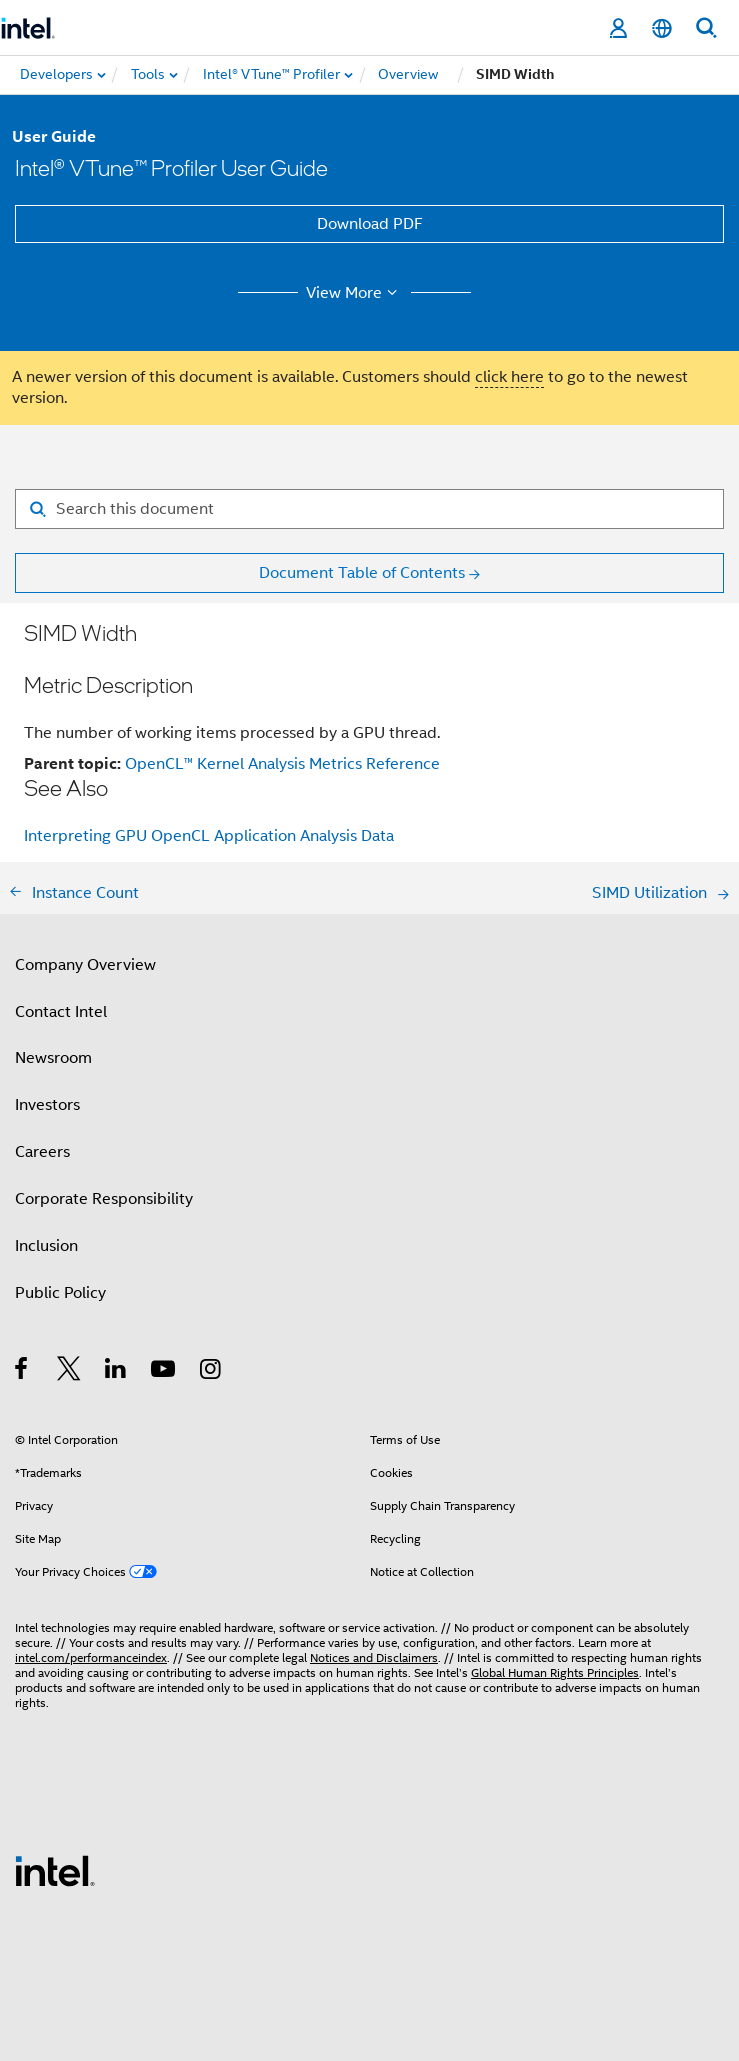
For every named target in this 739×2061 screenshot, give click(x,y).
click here (509, 377)
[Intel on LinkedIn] (116, 1372)
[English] (662, 28)
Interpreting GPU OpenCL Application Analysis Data (209, 836)
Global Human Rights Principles (555, 1672)
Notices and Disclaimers (374, 1657)
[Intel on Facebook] (22, 1372)
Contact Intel (61, 1012)
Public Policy (60, 1293)
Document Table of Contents (362, 573)
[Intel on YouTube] (164, 1372)
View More (354, 293)
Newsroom (53, 1058)
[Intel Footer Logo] (55, 1870)
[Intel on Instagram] (211, 1372)
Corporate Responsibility (104, 1199)
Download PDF (370, 224)
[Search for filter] (369, 509)
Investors (47, 1105)
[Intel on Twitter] (69, 1372)
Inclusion (46, 1246)
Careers (42, 1152)
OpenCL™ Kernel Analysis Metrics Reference (282, 764)
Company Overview (85, 965)
